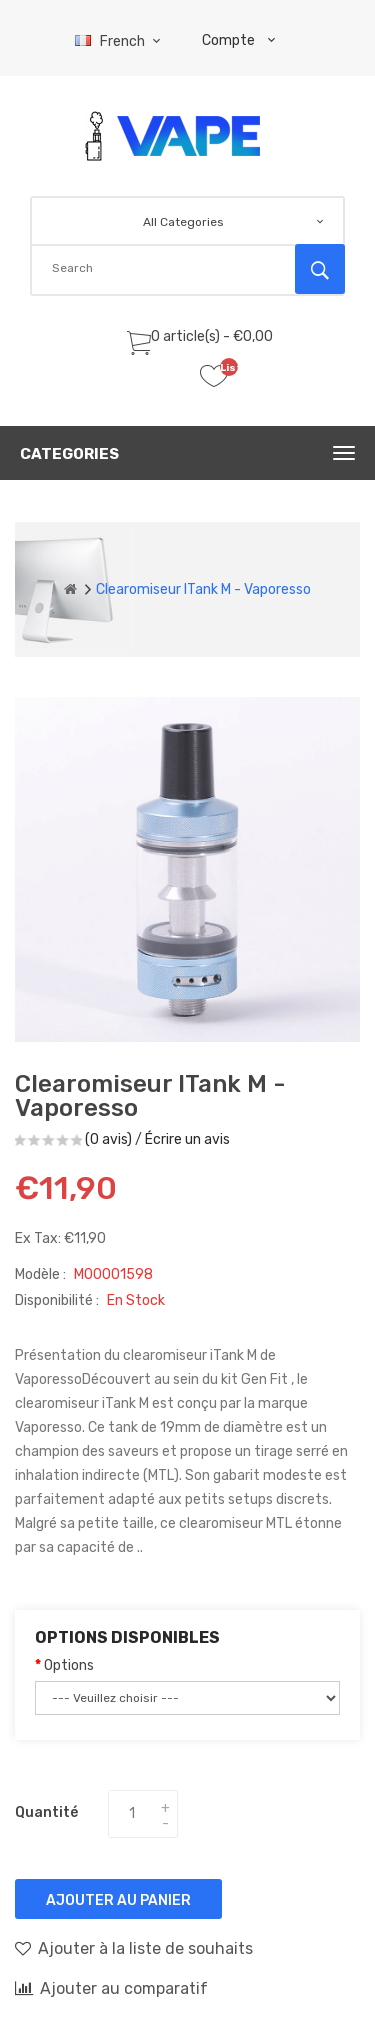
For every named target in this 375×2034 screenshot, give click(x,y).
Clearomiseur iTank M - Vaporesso (203, 589)
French (120, 41)
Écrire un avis (187, 1139)
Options (69, 1665)
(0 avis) (108, 1139)
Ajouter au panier (118, 1900)
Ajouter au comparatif (111, 1988)
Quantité (46, 1812)
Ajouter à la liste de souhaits (134, 1948)
